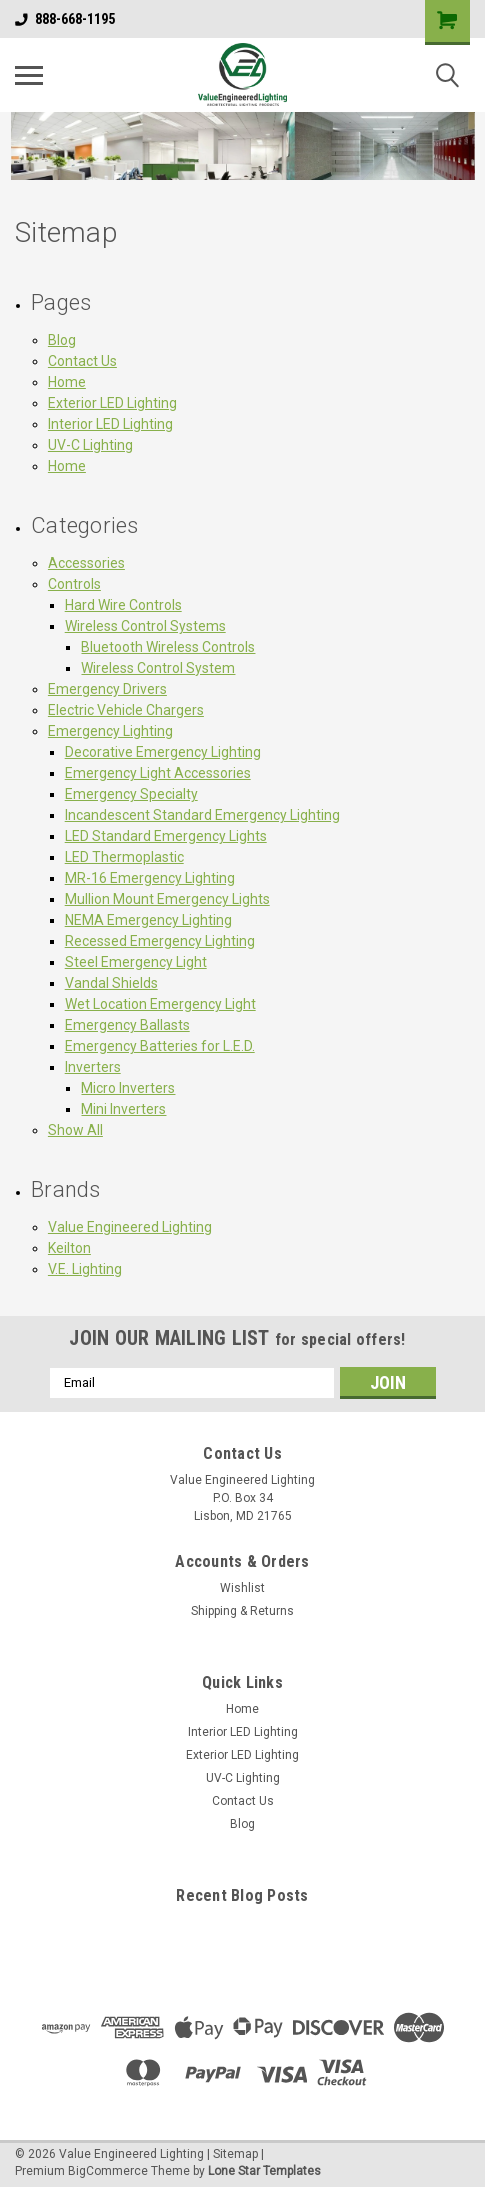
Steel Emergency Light (136, 962)
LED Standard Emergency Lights (166, 836)
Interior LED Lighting (110, 424)
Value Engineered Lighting (130, 1227)
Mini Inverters (123, 1109)
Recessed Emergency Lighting (160, 941)
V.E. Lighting (85, 1269)
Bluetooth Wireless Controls (168, 647)
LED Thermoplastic (124, 857)
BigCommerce (108, 2171)
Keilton (69, 1248)
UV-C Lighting (90, 445)
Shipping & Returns (242, 1611)
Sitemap (235, 2154)
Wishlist (242, 1588)
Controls (74, 584)
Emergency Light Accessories (158, 773)
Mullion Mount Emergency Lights (167, 899)
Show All (75, 1130)
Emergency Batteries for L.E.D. (160, 1046)
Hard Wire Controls (123, 605)
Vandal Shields (111, 983)
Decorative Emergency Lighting (163, 752)
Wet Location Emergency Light (160, 1004)
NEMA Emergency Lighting (148, 920)
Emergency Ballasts (127, 1025)
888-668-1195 (65, 19)
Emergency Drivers (107, 689)
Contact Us (82, 361)
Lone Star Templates (264, 2171)
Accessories (86, 563)
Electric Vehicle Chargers (126, 710)
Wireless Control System (158, 668)
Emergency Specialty (131, 794)
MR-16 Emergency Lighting (150, 878)
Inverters (93, 1067)
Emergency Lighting (110, 731)
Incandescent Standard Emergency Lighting (202, 815)
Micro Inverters (128, 1088)
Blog (62, 340)
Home (67, 382)
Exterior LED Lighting (112, 403)
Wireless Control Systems (145, 626)
